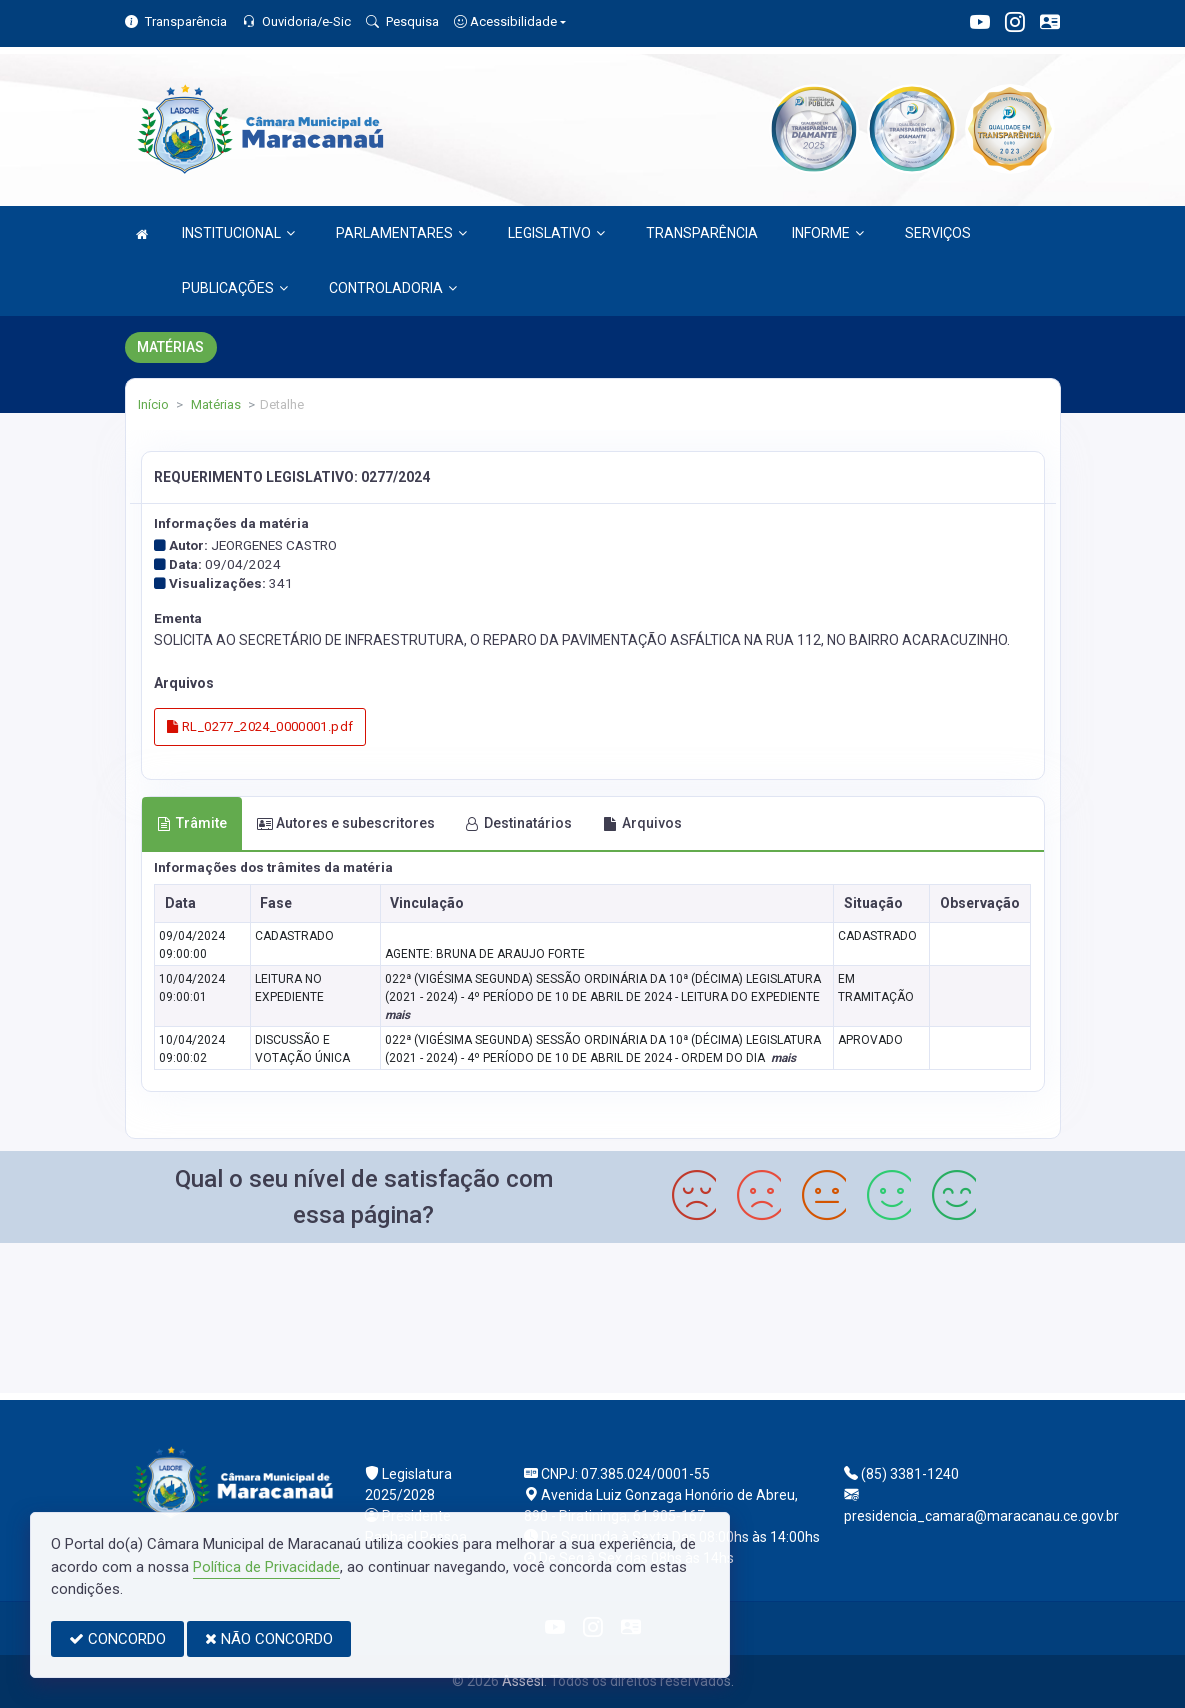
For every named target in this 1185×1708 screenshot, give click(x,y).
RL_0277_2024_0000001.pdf (260, 726)
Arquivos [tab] (642, 823)
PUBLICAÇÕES (235, 288)
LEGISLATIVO (556, 233)
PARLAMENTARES (401, 233)
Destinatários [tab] (518, 823)
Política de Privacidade (266, 1567)
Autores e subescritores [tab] (346, 823)
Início (153, 404)
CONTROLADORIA (393, 288)
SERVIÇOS (938, 233)
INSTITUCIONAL (238, 233)
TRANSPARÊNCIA (702, 233)
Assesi (523, 1681)
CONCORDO (117, 1639)
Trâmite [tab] (192, 823)
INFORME (828, 233)
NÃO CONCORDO (269, 1639)
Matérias (214, 404)
